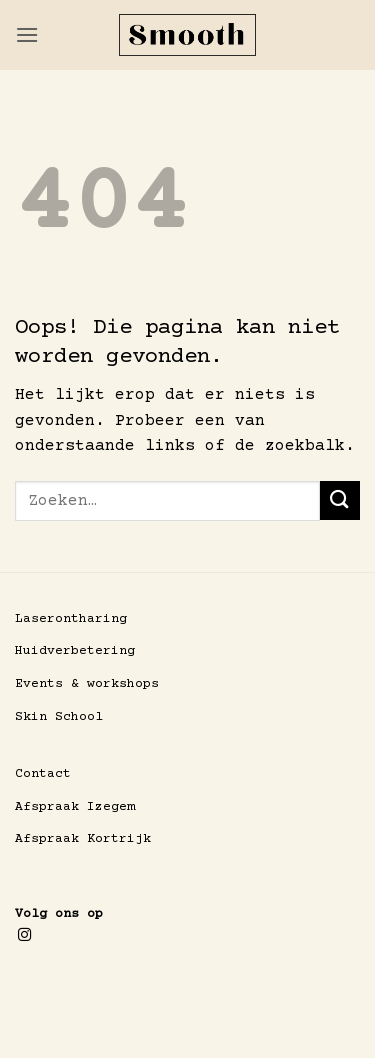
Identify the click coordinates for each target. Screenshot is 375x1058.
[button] (27, 34)
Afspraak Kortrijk (83, 839)
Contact (43, 774)
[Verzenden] (340, 500)
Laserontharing (71, 619)
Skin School (59, 717)
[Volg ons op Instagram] (24, 935)
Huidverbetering (75, 651)
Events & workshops (87, 684)
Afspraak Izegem (75, 807)
